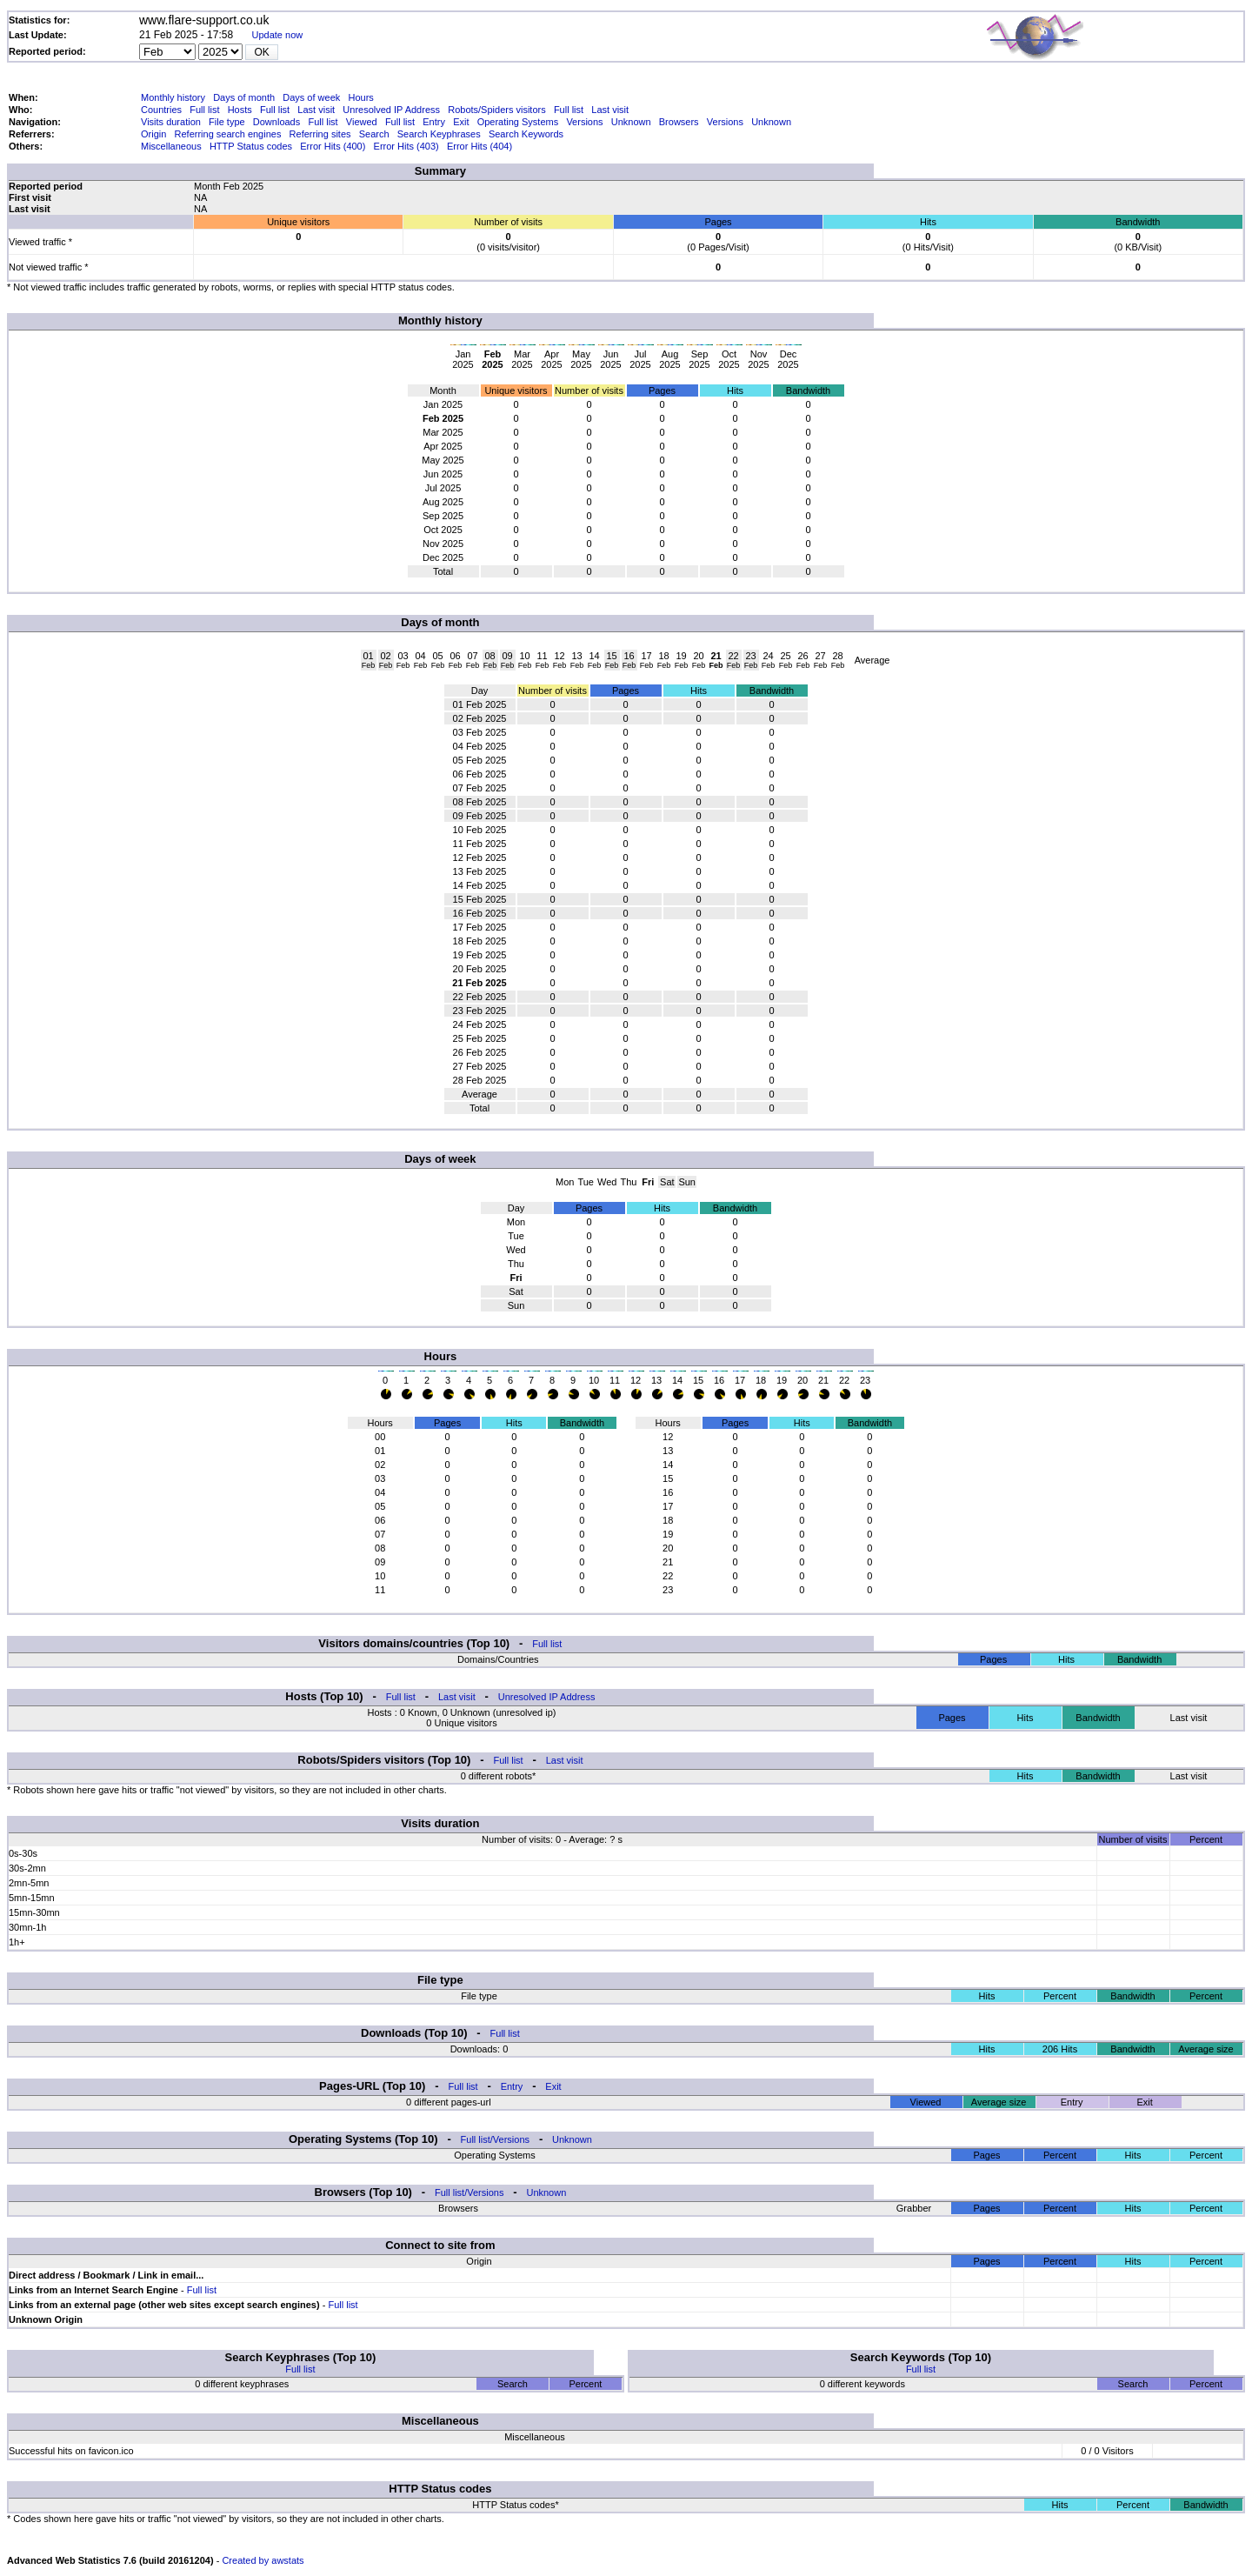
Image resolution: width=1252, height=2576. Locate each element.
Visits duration (171, 122)
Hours (360, 97)
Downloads (276, 122)
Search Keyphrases (439, 134)
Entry (434, 122)
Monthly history (173, 97)
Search (374, 134)
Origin (153, 134)
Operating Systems (518, 122)
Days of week (311, 97)
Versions (584, 122)
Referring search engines (228, 134)
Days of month (244, 97)
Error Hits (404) (479, 146)
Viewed (361, 122)
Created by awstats (262, 2560)
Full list (204, 109)
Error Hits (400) (332, 146)
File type (227, 122)
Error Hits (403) (406, 146)
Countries (161, 109)
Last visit (316, 109)
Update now (277, 35)
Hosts (240, 109)
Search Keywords (526, 134)
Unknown (631, 122)
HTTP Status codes (251, 146)
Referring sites (320, 134)
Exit (461, 122)
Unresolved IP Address (391, 109)
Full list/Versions (495, 2139)
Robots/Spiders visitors (497, 109)
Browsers (679, 122)
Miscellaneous (171, 146)
